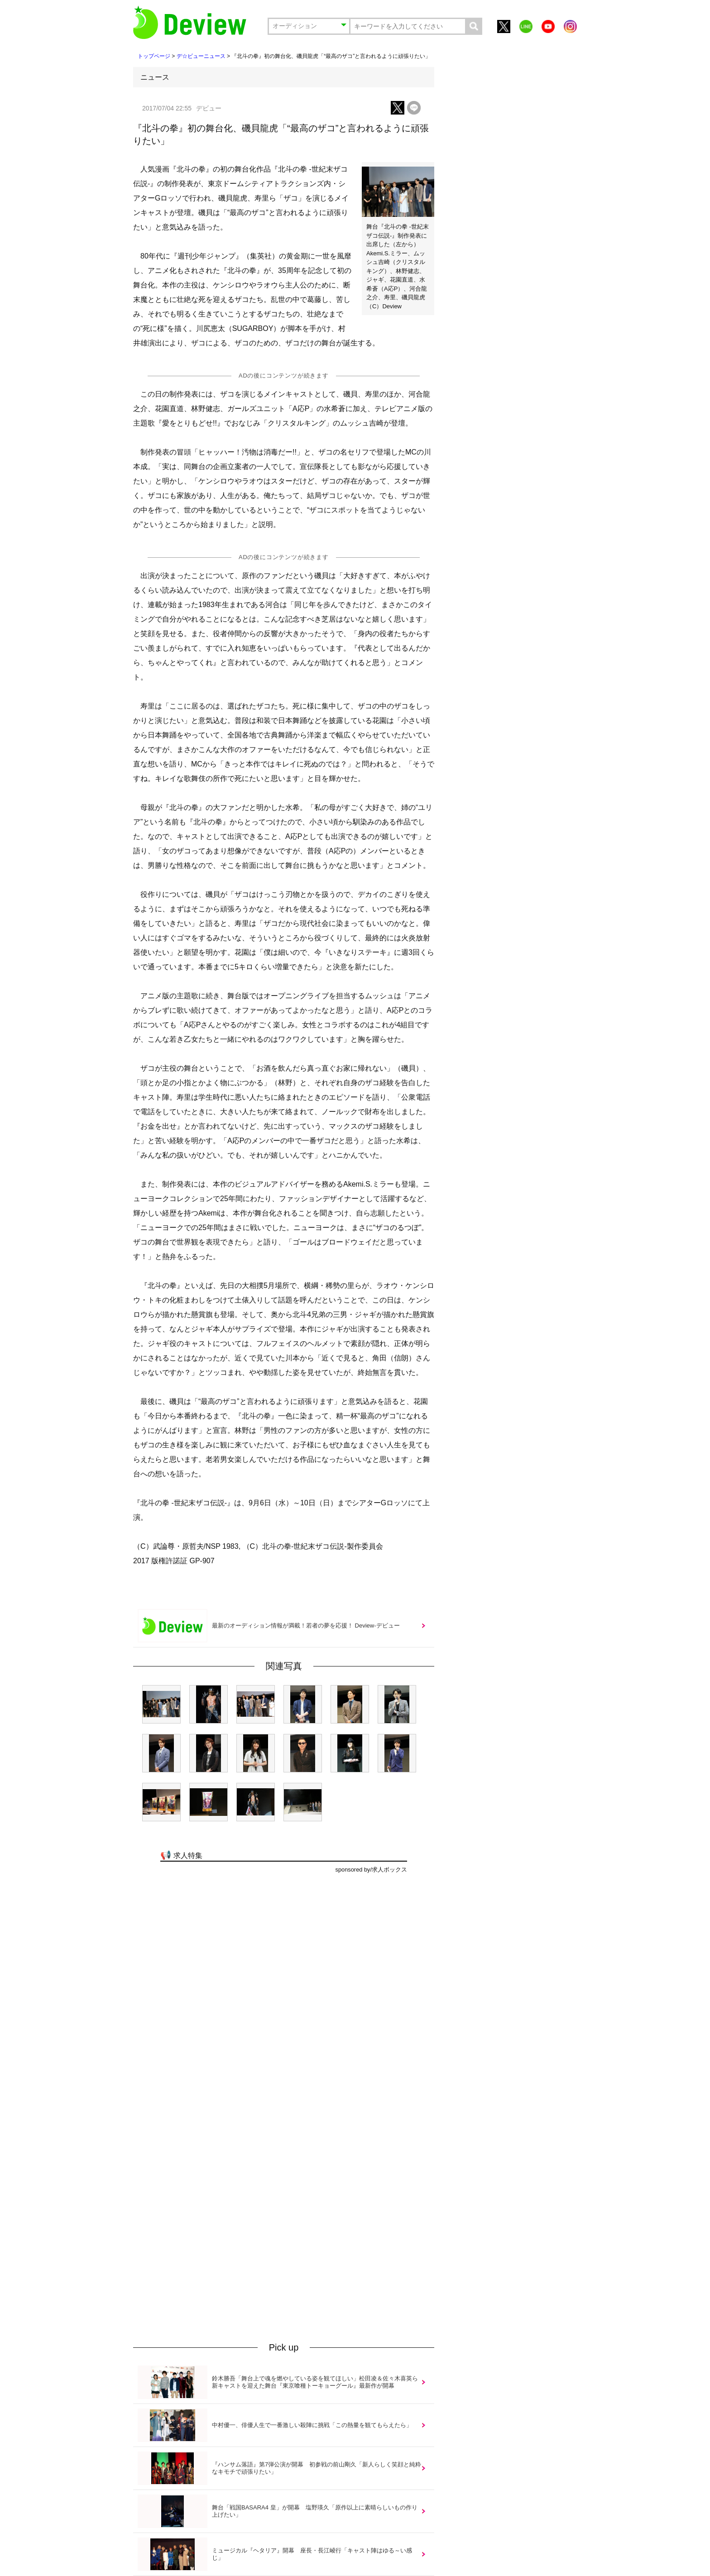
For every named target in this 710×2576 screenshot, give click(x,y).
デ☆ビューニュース (201, 56)
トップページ (154, 56)
